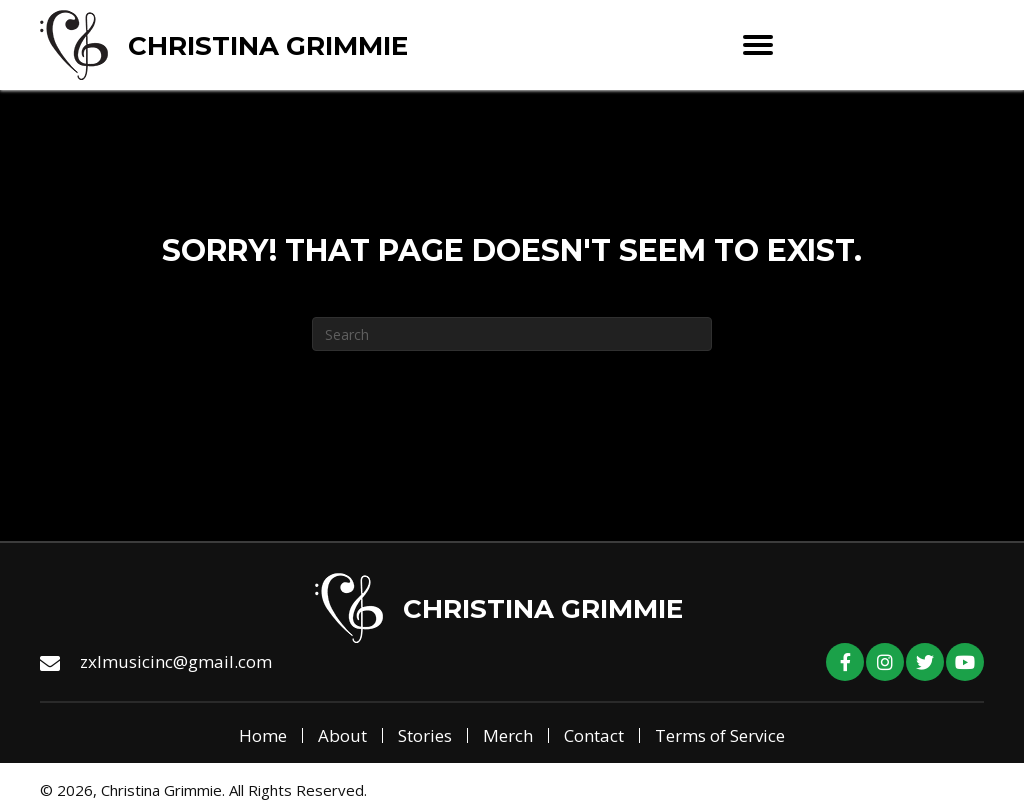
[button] (845, 662)
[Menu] (758, 45)
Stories (425, 735)
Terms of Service (720, 735)
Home (263, 735)
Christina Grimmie (268, 46)
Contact (594, 735)
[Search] (512, 334)
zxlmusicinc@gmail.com (176, 661)
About (342, 735)
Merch (508, 735)
